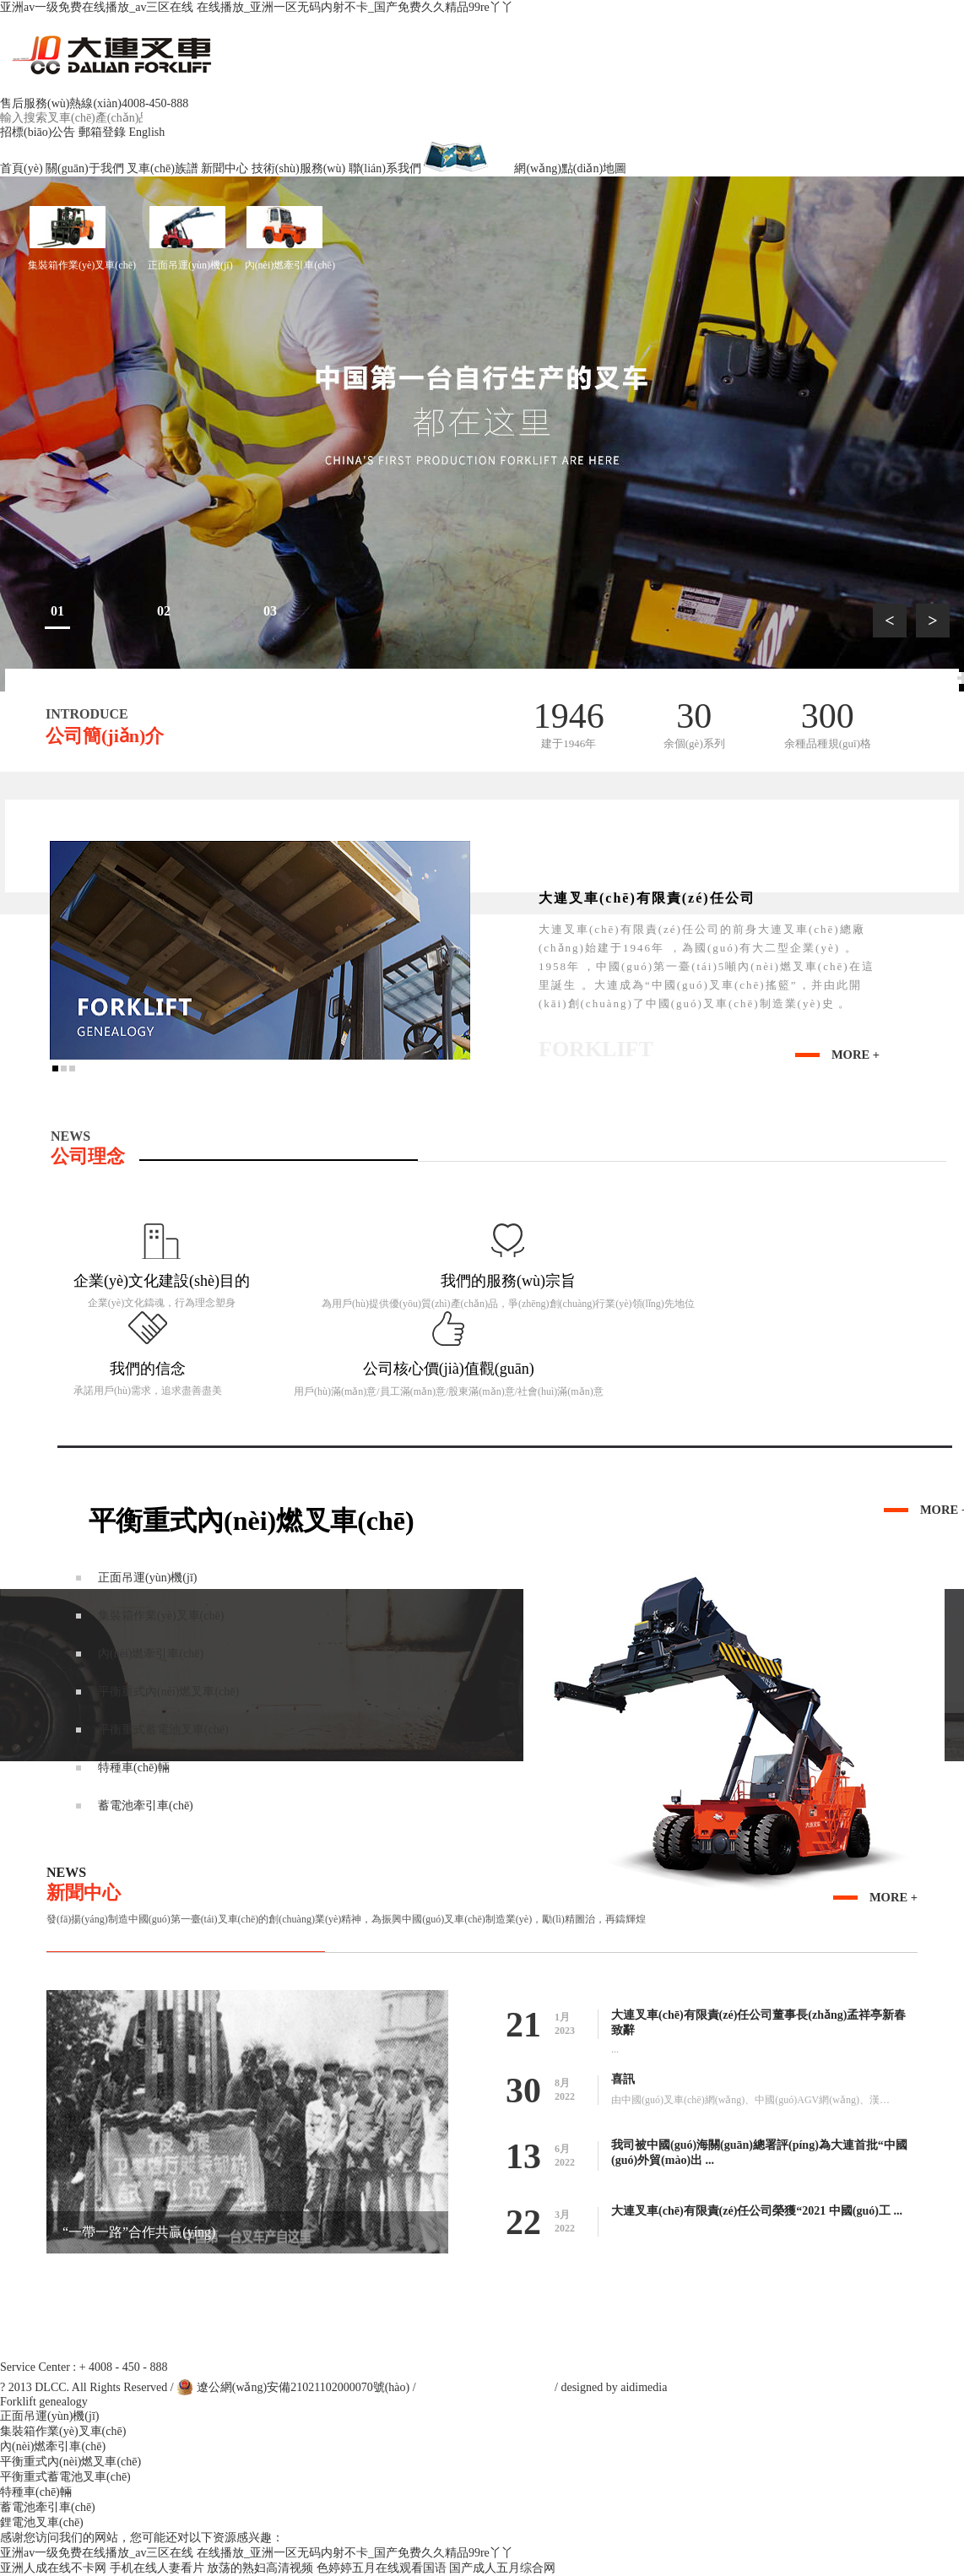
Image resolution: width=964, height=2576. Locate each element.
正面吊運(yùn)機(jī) (190, 237)
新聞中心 (224, 168)
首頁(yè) (21, 168)
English (146, 132)
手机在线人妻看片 (157, 2568)
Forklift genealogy (44, 2401)
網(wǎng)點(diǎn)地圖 (525, 168)
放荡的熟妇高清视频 (260, 2568)
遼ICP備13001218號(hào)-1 (485, 2387)
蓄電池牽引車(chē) (47, 2507)
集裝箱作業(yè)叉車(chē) (82, 237)
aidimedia (643, 2387)
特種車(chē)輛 (36, 2492)
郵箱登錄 (102, 132)
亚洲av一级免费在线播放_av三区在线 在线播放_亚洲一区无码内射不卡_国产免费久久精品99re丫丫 (256, 7)
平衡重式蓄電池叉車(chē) (65, 2476)
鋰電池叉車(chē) (42, 2522)
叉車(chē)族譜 (162, 168)
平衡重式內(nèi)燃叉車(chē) (70, 2461)
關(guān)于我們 (85, 168)
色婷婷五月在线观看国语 (382, 2568)
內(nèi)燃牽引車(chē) (290, 237)
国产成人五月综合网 (502, 2568)
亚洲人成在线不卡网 (53, 2568)
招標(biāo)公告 (37, 132)
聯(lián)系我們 (385, 168)
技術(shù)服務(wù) (298, 168)
